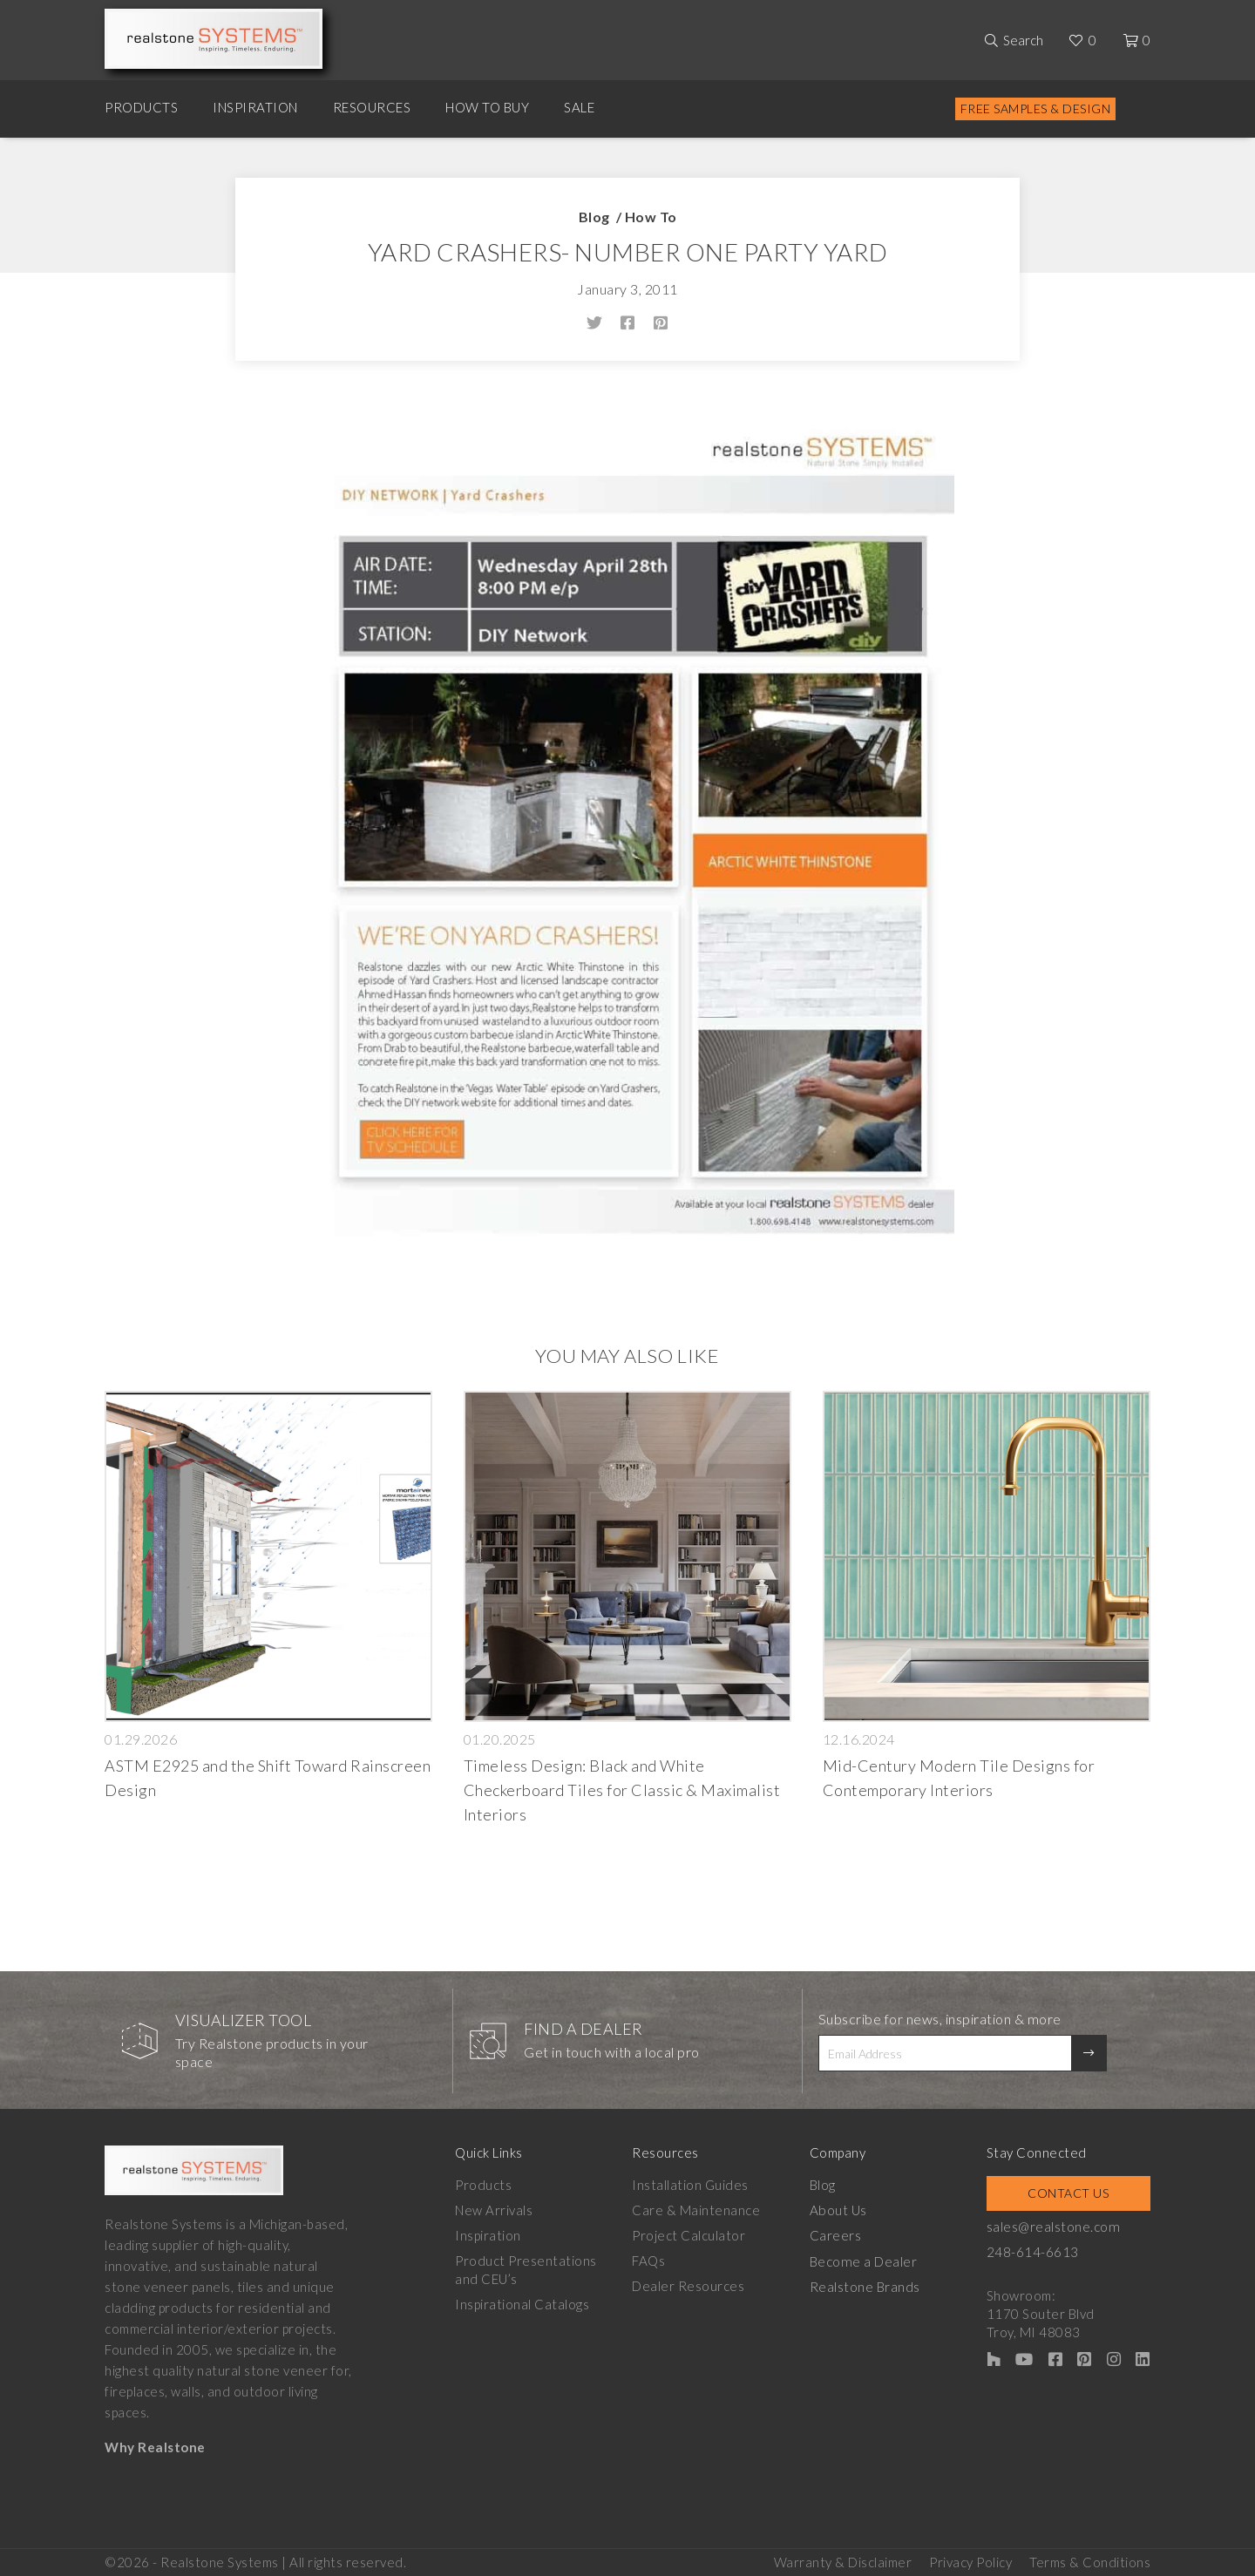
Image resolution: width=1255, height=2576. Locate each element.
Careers (837, 2235)
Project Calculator (690, 2235)
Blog (594, 216)
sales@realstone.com (1056, 2226)
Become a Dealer (864, 2260)
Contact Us (1069, 2193)
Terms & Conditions (1089, 2559)
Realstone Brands (866, 2286)
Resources (372, 107)
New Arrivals (494, 2210)
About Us (839, 2210)
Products (141, 107)
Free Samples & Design (1035, 108)
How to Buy (487, 107)
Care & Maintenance (698, 2210)
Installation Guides (692, 2185)
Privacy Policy (970, 2559)
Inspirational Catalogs (522, 2304)
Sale (579, 107)
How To (651, 216)
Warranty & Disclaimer (843, 2559)
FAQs (650, 2260)
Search (1023, 40)
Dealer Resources (690, 2286)
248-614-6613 (1036, 2252)
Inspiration (255, 107)
